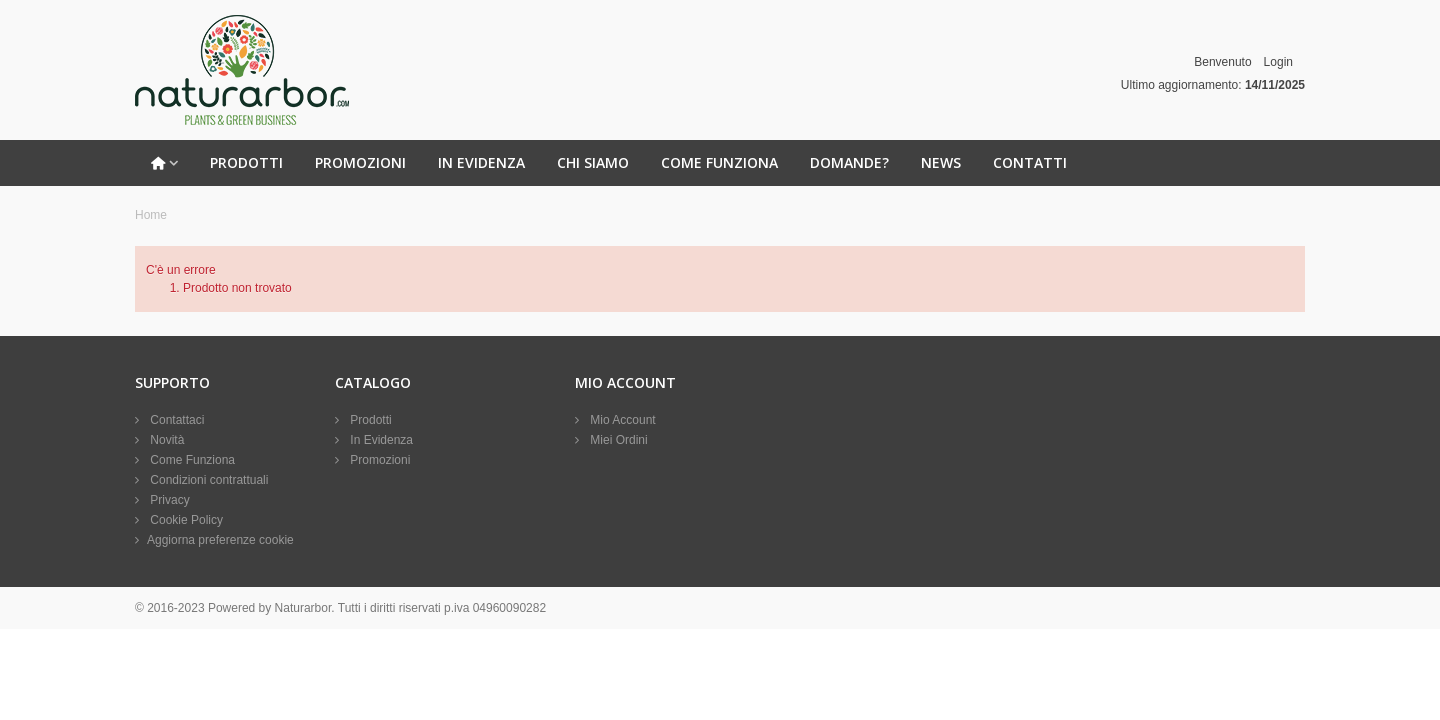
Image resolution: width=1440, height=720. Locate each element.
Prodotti (246, 162)
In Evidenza (481, 162)
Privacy (168, 500)
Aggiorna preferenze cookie (220, 540)
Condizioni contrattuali (207, 480)
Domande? (849, 162)
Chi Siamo (593, 162)
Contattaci (175, 420)
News (941, 162)
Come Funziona (719, 162)
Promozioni (360, 162)
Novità (165, 440)
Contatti (1030, 162)
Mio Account (621, 420)
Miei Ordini (617, 440)
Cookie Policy (185, 520)
